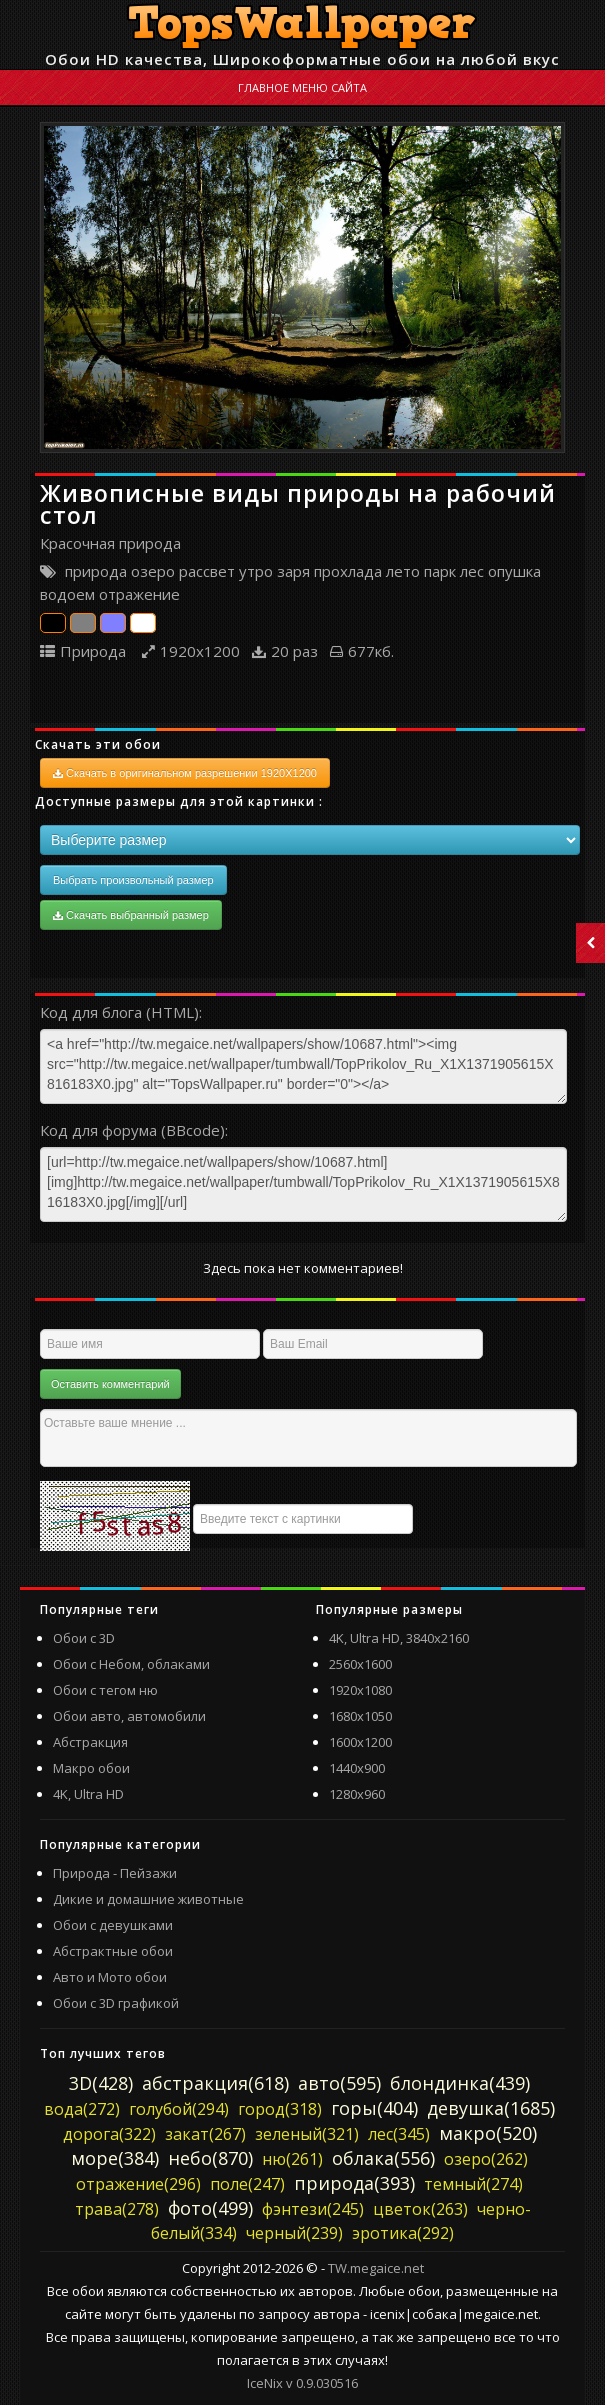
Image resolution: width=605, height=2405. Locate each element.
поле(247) (247, 2184)
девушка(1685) (491, 2108)
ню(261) (292, 2159)
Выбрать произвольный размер (133, 880)
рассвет (207, 571)
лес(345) (399, 2134)
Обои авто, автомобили (129, 1716)
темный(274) (473, 2184)
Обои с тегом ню (105, 1690)
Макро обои (91, 1768)
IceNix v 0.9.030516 (302, 2383)
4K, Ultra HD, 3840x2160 (399, 1638)
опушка (514, 571)
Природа (93, 651)
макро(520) (488, 2133)
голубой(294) (179, 2109)
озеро (153, 571)
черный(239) (294, 2233)
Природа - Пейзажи (115, 1873)
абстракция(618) (215, 2083)
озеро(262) (486, 2159)
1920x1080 (360, 1690)
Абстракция (90, 1742)
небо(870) (210, 2158)
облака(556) (383, 2158)
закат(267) (205, 2134)
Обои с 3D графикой (116, 2003)
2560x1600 (360, 1664)
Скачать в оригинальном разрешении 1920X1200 (185, 773)
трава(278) (117, 2209)
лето (403, 571)
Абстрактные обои (113, 1951)
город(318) (280, 2109)
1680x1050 (360, 1716)
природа (96, 571)
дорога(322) (109, 2134)
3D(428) (101, 2083)
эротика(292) (403, 2233)
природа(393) (354, 2183)
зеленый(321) (307, 2134)
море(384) (115, 2158)
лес (472, 571)
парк (440, 571)
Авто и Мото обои (110, 1977)
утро (256, 571)
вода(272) (82, 2109)
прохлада (348, 571)
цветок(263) (420, 2209)
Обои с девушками (113, 1925)
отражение (139, 594)
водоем (67, 594)
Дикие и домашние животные (148, 1899)
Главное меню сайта (302, 87)
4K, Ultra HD (88, 1794)
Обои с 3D (84, 1638)
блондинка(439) (460, 2083)
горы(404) (374, 2108)
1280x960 (357, 1794)
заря (293, 571)
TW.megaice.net (376, 2268)
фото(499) (210, 2208)
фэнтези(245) (313, 2209)
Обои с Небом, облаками (131, 1664)
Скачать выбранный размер (131, 915)
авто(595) (339, 2083)
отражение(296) (138, 2184)
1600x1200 (360, 1742)
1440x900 (357, 1768)
